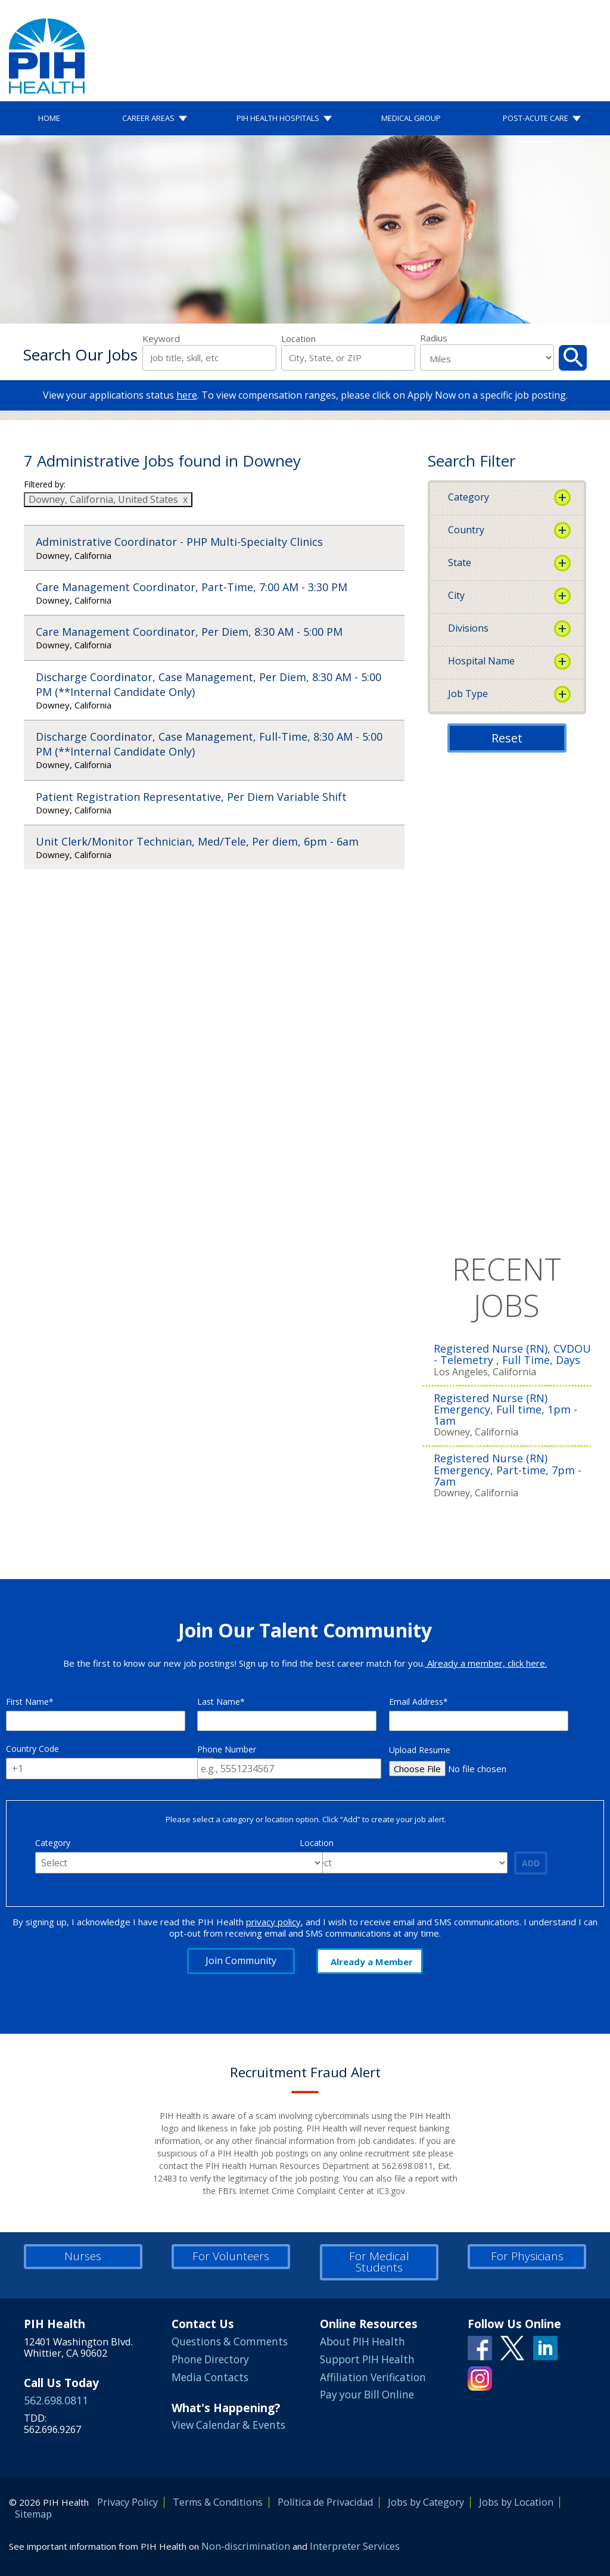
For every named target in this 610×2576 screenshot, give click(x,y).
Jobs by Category (426, 2502)
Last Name (218, 1701)
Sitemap (33, 2514)
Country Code (32, 1748)
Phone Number (226, 1749)
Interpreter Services (355, 2546)
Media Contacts (210, 2377)
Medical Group (411, 118)
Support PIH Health (367, 2359)
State (459, 562)
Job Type (468, 693)
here (186, 395)
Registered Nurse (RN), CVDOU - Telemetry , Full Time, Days (512, 1354)
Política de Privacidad (325, 2502)
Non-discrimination (245, 2546)
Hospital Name (481, 660)
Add (531, 1863)
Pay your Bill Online (367, 2394)
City (456, 595)
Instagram (480, 2378)
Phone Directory (210, 2359)
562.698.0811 (56, 2400)
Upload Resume (419, 1749)
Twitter (512, 2348)
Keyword (161, 338)
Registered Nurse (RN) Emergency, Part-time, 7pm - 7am (507, 1470)
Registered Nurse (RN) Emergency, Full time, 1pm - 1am (505, 1410)
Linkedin (545, 2348)
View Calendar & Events (228, 2425)
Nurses (82, 2256)
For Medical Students (379, 2261)
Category (468, 497)
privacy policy (273, 1922)
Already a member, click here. (486, 1663)
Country (466, 529)
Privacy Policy (127, 2502)
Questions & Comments (230, 2341)
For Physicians (527, 2256)
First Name (27, 1701)
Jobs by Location (516, 2502)
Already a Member (372, 1962)
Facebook (480, 2348)
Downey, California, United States (103, 499)
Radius (433, 338)
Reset (506, 738)
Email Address (416, 1701)
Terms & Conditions (218, 2502)
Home (49, 118)
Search (573, 358)
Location (298, 338)
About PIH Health (362, 2341)
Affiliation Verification (373, 2377)
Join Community (241, 1960)
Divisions (468, 628)
